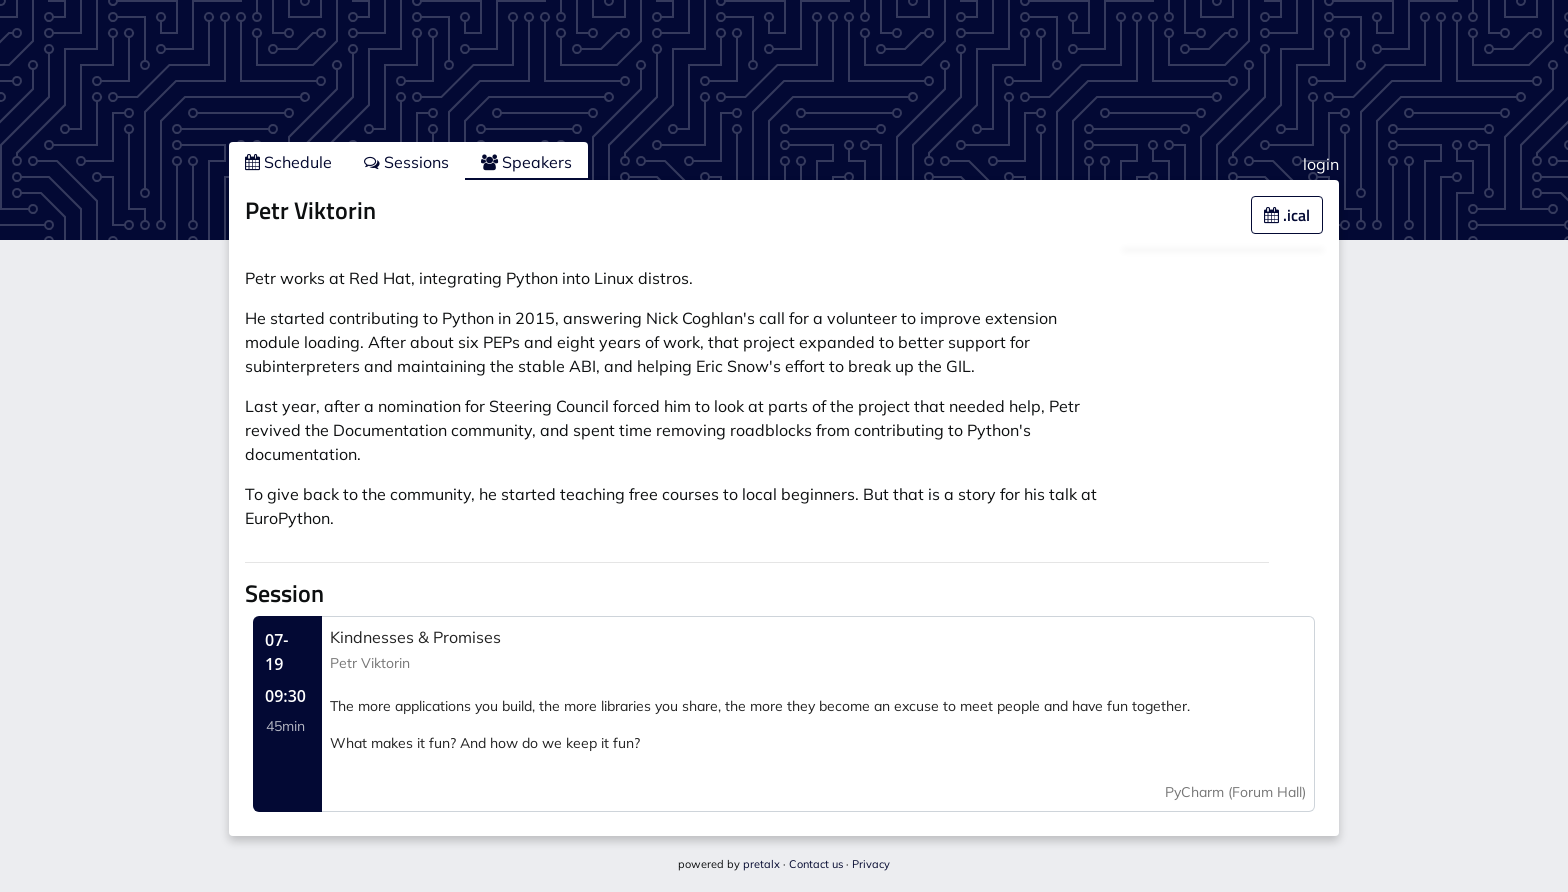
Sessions (406, 162)
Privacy (871, 864)
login (1321, 164)
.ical (1287, 215)
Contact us (816, 864)
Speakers (526, 162)
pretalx (761, 864)
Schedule (288, 162)
